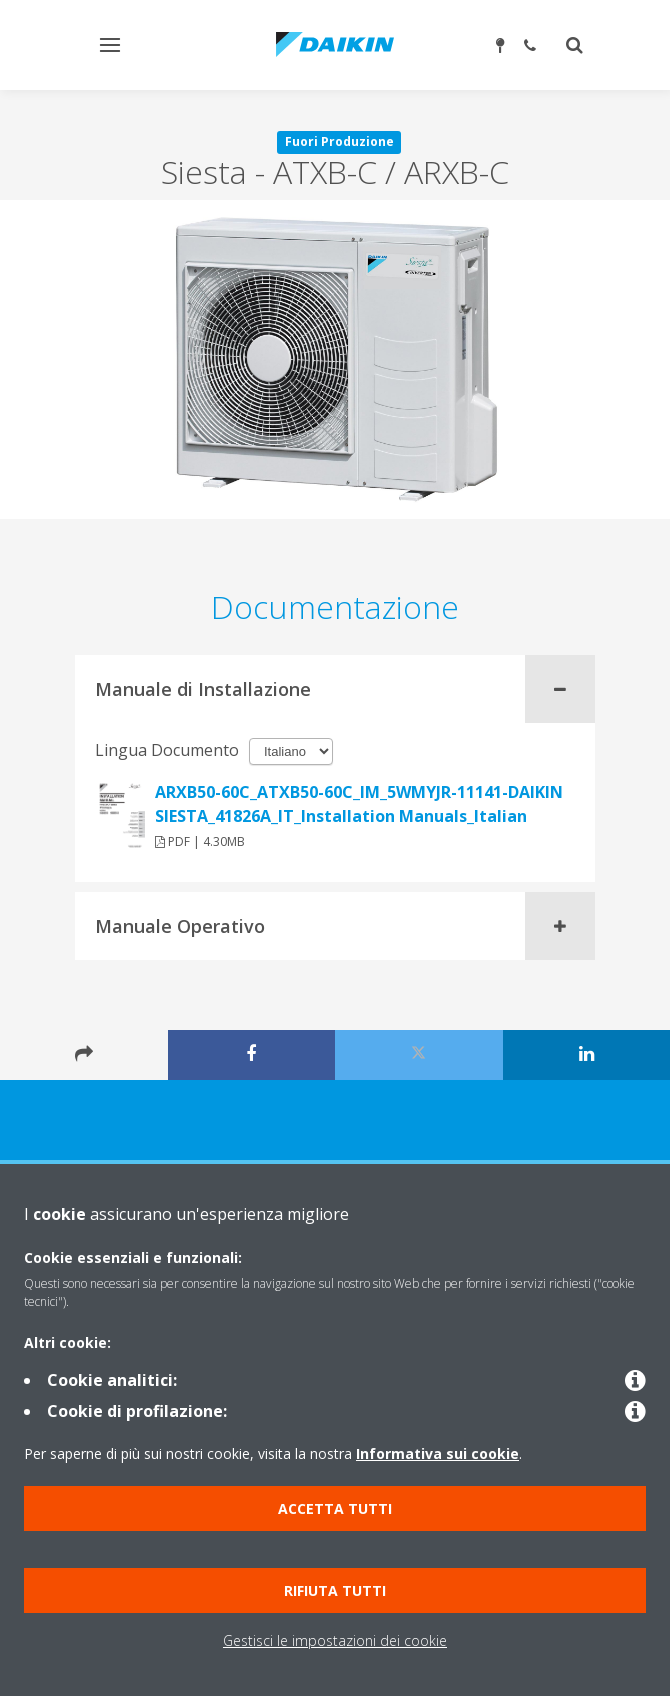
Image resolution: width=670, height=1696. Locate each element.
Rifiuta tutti (335, 1590)
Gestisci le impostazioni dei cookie (335, 1640)
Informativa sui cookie (437, 1453)
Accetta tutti (335, 1508)
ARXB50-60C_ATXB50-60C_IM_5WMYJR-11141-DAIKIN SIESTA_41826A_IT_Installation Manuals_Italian (359, 804)
